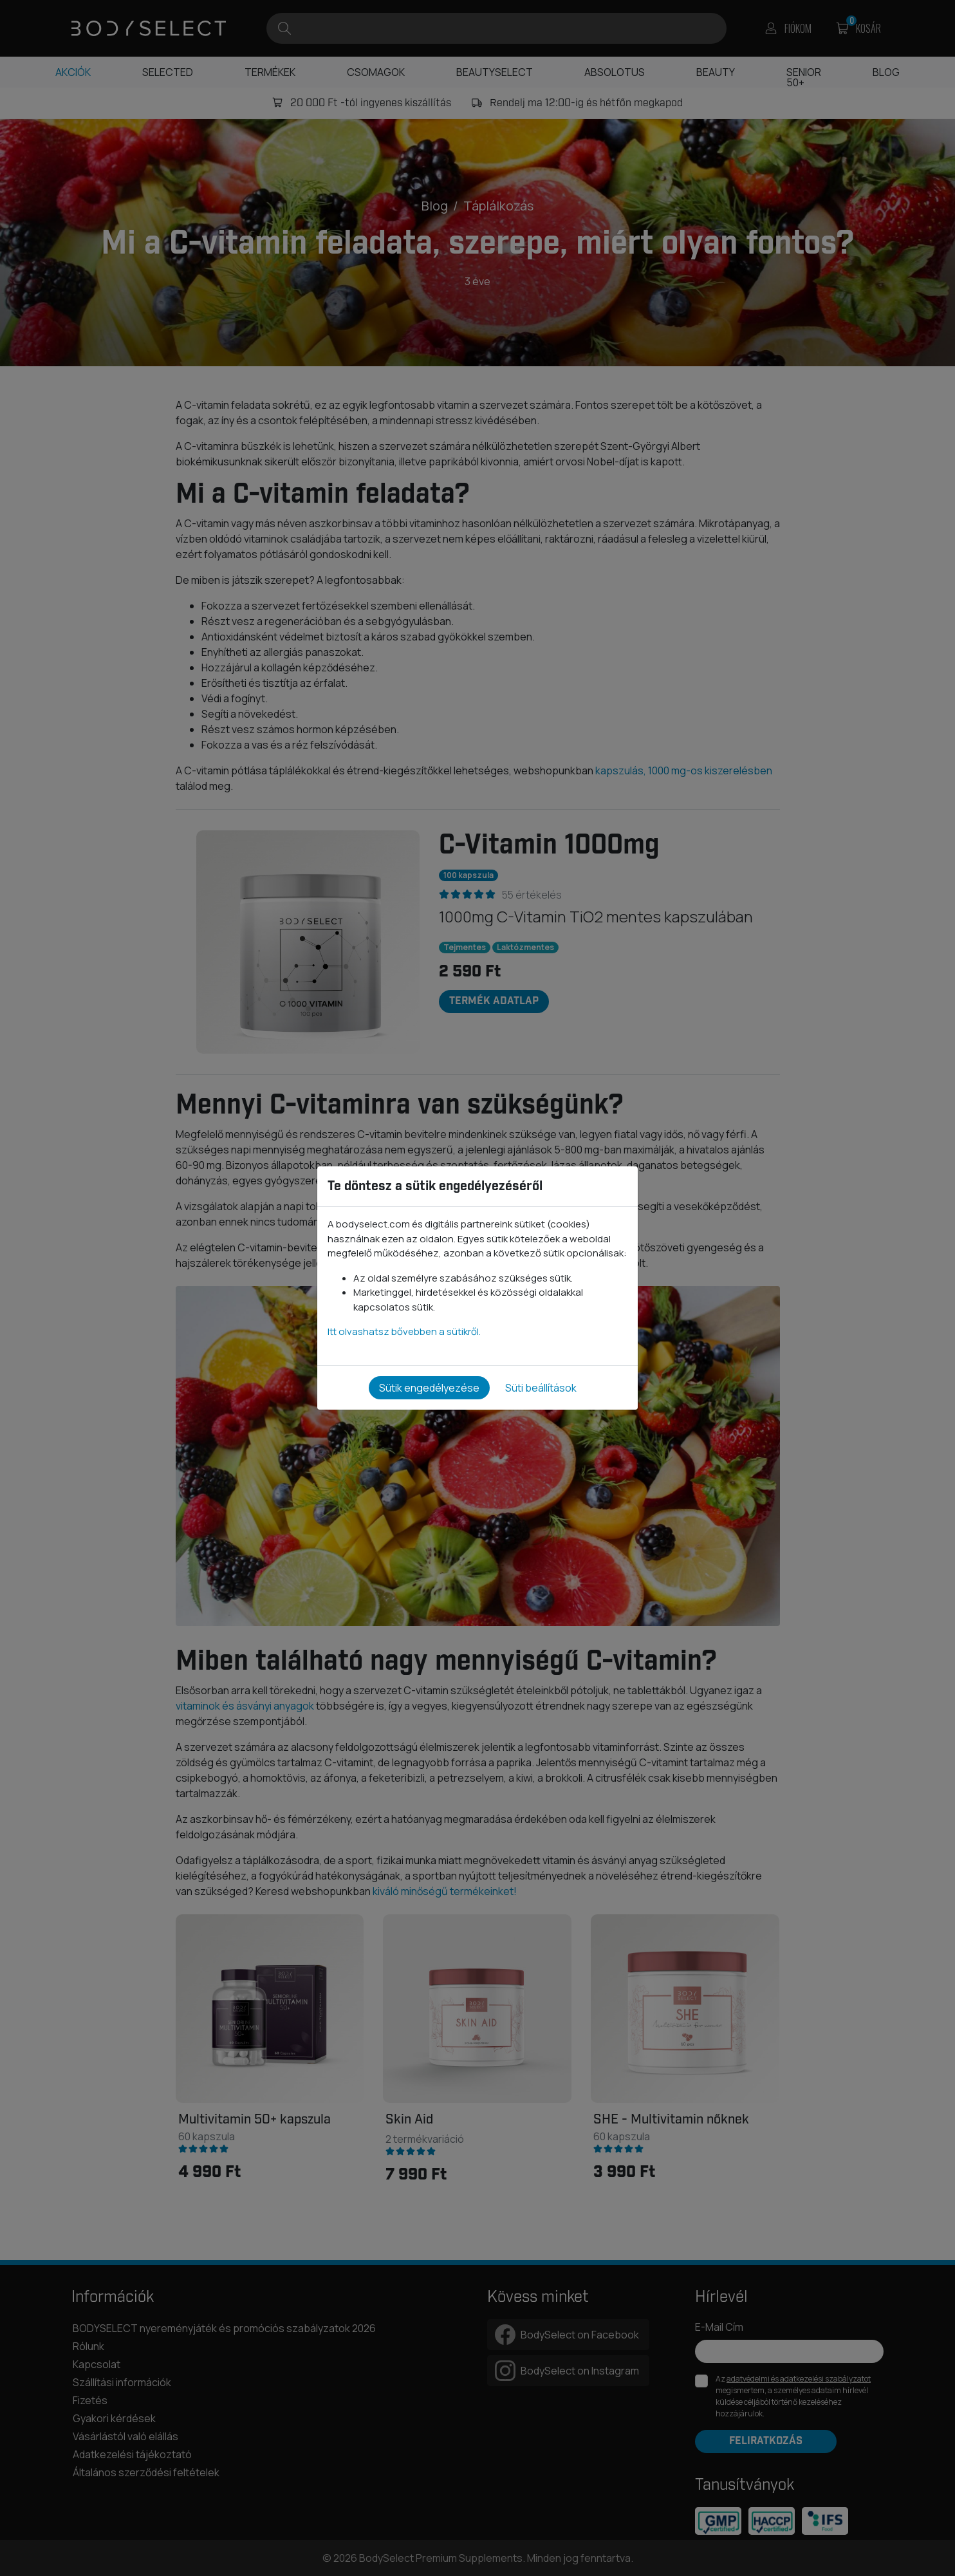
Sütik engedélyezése (429, 1388)
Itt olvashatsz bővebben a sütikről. (404, 1331)
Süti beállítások (541, 1388)
